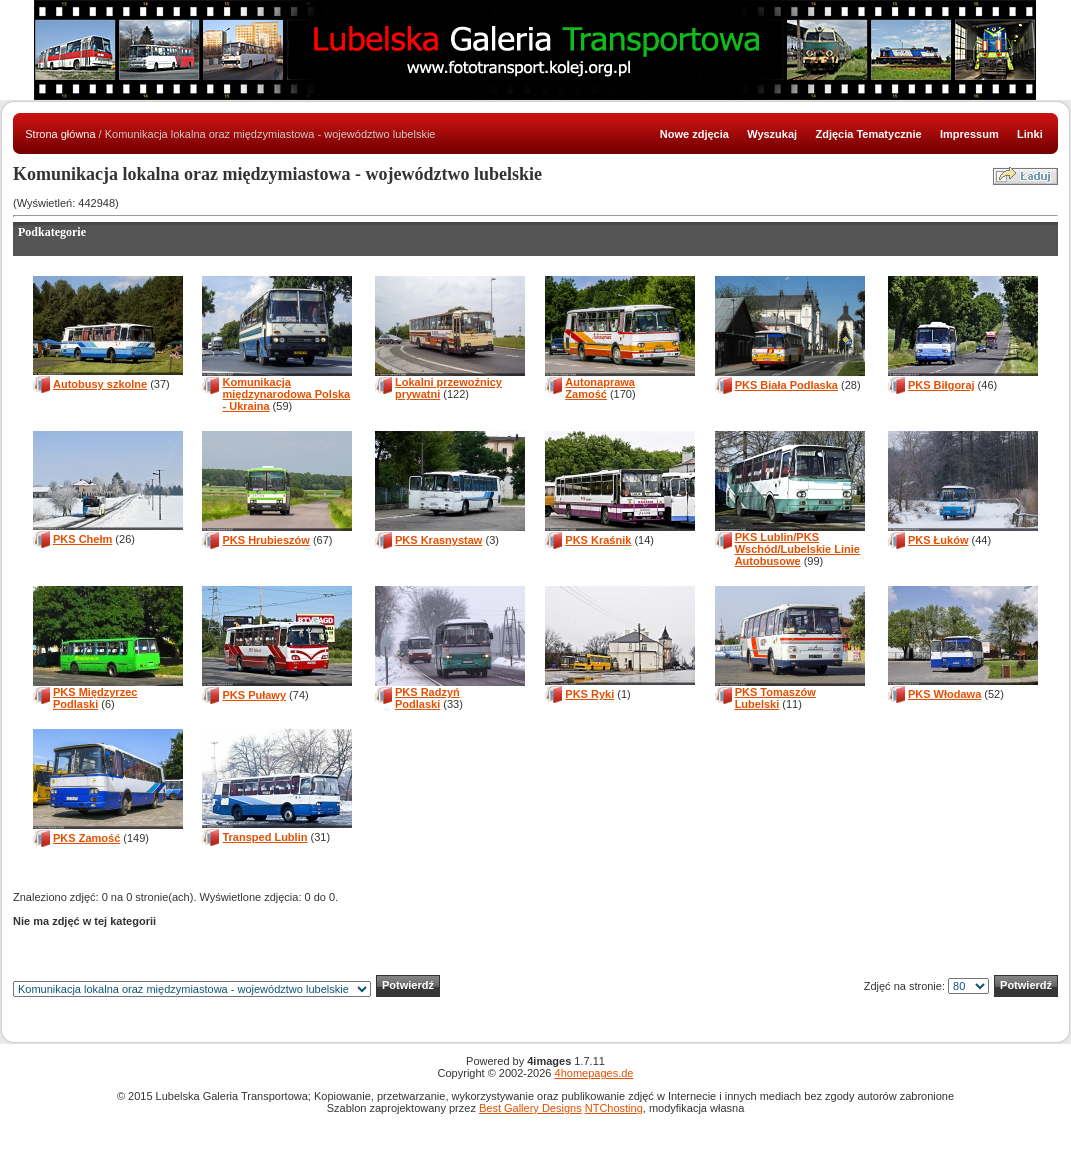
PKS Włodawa (944, 694)
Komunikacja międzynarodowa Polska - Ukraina (286, 394)
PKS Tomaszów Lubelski (775, 698)
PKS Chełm (82, 539)
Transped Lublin (264, 837)
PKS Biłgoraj (941, 385)
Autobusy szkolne (100, 384)
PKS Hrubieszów (265, 540)
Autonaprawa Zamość (600, 388)
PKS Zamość (86, 838)
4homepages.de (594, 1073)
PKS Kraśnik (598, 540)
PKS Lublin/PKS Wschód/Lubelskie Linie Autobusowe (797, 549)
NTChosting (614, 1108)
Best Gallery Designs (530, 1108)
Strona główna (60, 134)
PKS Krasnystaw (438, 540)
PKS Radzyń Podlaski (427, 698)
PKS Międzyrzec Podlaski (95, 698)
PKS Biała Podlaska (786, 385)
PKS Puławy (254, 695)
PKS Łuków (938, 540)
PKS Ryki (589, 694)
